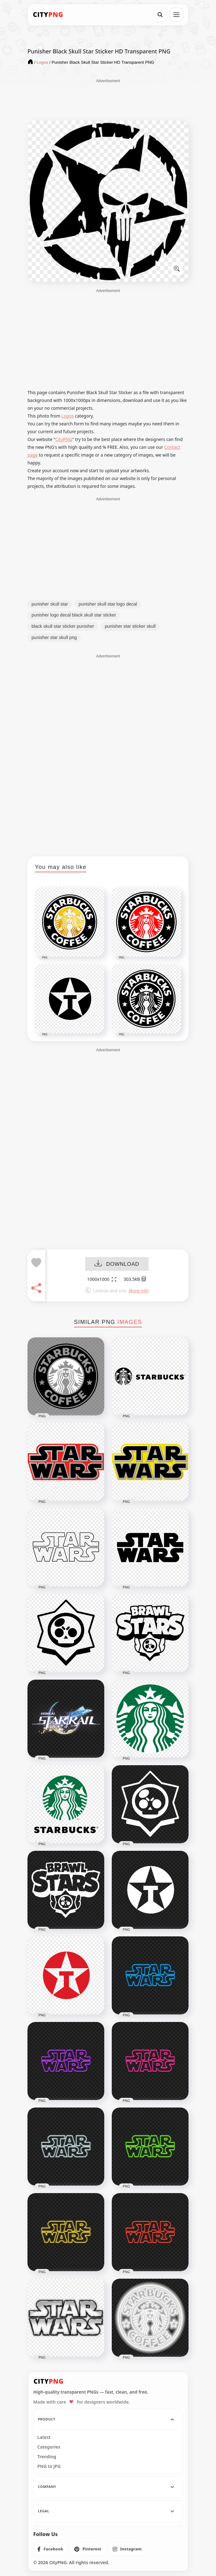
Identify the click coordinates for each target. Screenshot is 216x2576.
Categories (49, 2447)
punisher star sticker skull (130, 626)
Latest (44, 2437)
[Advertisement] (108, 99)
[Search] (160, 15)
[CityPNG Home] (48, 14)
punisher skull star (50, 604)
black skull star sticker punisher (63, 626)
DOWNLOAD (117, 1264)
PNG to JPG (49, 2466)
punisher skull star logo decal (108, 604)
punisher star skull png (54, 637)
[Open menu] (176, 15)
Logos (67, 416)
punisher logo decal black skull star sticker (74, 614)
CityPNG (63, 439)
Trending (46, 2457)
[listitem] (50, 2549)
